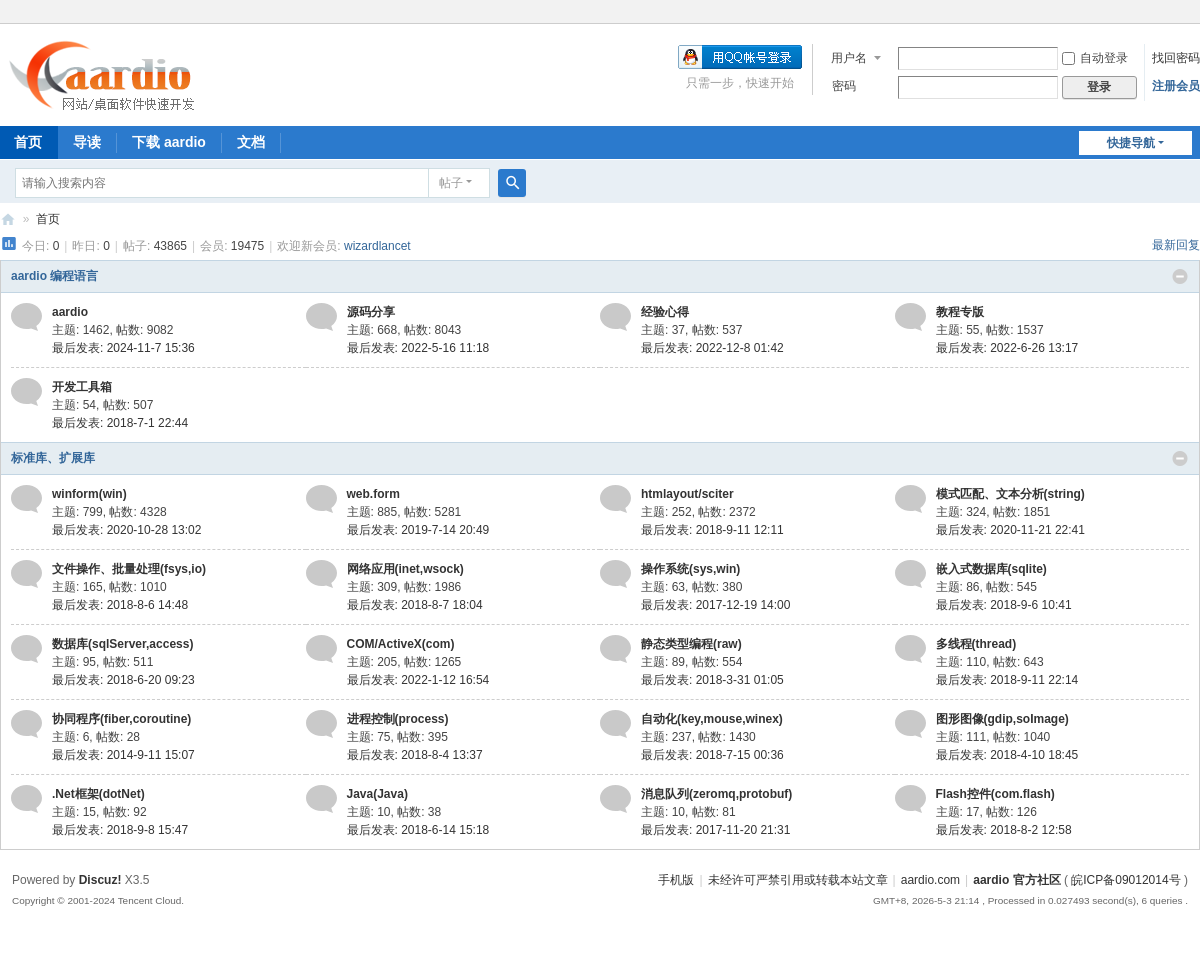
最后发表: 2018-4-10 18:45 (1007, 755)
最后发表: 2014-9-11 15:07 (123, 755)
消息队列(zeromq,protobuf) (716, 794)
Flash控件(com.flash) (995, 794)
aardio (70, 312)
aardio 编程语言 (54, 276)
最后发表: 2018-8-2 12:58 (1004, 830)
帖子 (451, 183)
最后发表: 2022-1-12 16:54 (418, 680)
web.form (373, 494)
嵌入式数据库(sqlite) (991, 569)
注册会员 (1176, 86)
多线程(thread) (976, 644)
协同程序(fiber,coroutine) (121, 719)
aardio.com (930, 880)
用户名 (849, 58)
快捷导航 (1131, 143)
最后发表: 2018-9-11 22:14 (1007, 680)
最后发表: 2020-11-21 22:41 (1010, 530)
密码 (844, 86)
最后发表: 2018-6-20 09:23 (123, 680)
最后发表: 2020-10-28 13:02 (126, 530)
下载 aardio (169, 142)
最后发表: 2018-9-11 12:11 (712, 530)
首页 (48, 219)
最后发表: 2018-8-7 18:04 (415, 605)
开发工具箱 (82, 387)
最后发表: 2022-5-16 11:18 (418, 348)
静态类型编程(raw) (691, 644)
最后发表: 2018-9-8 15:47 (120, 830)
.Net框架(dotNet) (98, 794)
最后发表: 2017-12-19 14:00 (715, 605)
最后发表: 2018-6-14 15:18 (418, 830)
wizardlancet (377, 246)
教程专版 (960, 312)
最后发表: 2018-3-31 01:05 (712, 680)
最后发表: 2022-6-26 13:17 (1007, 348)
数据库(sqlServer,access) (122, 644)
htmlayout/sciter (687, 494)
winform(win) (89, 494)
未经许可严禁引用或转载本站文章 (798, 880)
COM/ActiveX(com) (401, 644)
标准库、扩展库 (53, 458)
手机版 (676, 880)
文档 (251, 142)
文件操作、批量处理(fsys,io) (129, 569)
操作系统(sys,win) (690, 569)
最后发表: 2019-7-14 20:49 (418, 530)
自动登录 (1095, 58)
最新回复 (1176, 245)
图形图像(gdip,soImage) (1002, 719)
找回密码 (1176, 58)
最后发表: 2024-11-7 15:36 (123, 348)
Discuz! (100, 880)
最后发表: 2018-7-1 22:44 (120, 423)
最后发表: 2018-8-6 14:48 (120, 605)
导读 (87, 142)
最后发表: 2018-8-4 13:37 (415, 755)
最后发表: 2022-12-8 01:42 (712, 348)
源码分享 (371, 312)
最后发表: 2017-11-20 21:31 (715, 830)
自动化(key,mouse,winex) (712, 719)
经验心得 (665, 312)
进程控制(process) (398, 719)
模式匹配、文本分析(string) (1010, 494)
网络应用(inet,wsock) (405, 569)
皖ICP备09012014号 (1125, 880)
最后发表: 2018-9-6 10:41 (1004, 605)
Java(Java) (377, 794)
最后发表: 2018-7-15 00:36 (712, 755)
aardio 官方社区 (8, 219)
